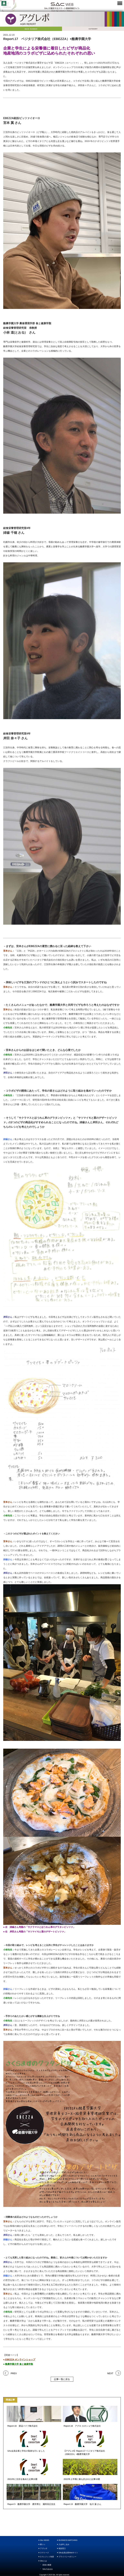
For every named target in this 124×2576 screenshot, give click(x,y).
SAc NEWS (44, 2540)
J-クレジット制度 (47, 2557)
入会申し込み (64, 2544)
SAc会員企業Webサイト (68, 2553)
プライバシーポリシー (67, 2557)
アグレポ (43, 2548)
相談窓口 (62, 2548)
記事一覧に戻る (62, 2379)
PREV (14, 2373)
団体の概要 (46, 2565)
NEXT (110, 2373)
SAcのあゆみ (47, 2569)
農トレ (42, 2544)
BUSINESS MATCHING (68, 2540)
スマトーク (44, 2553)
